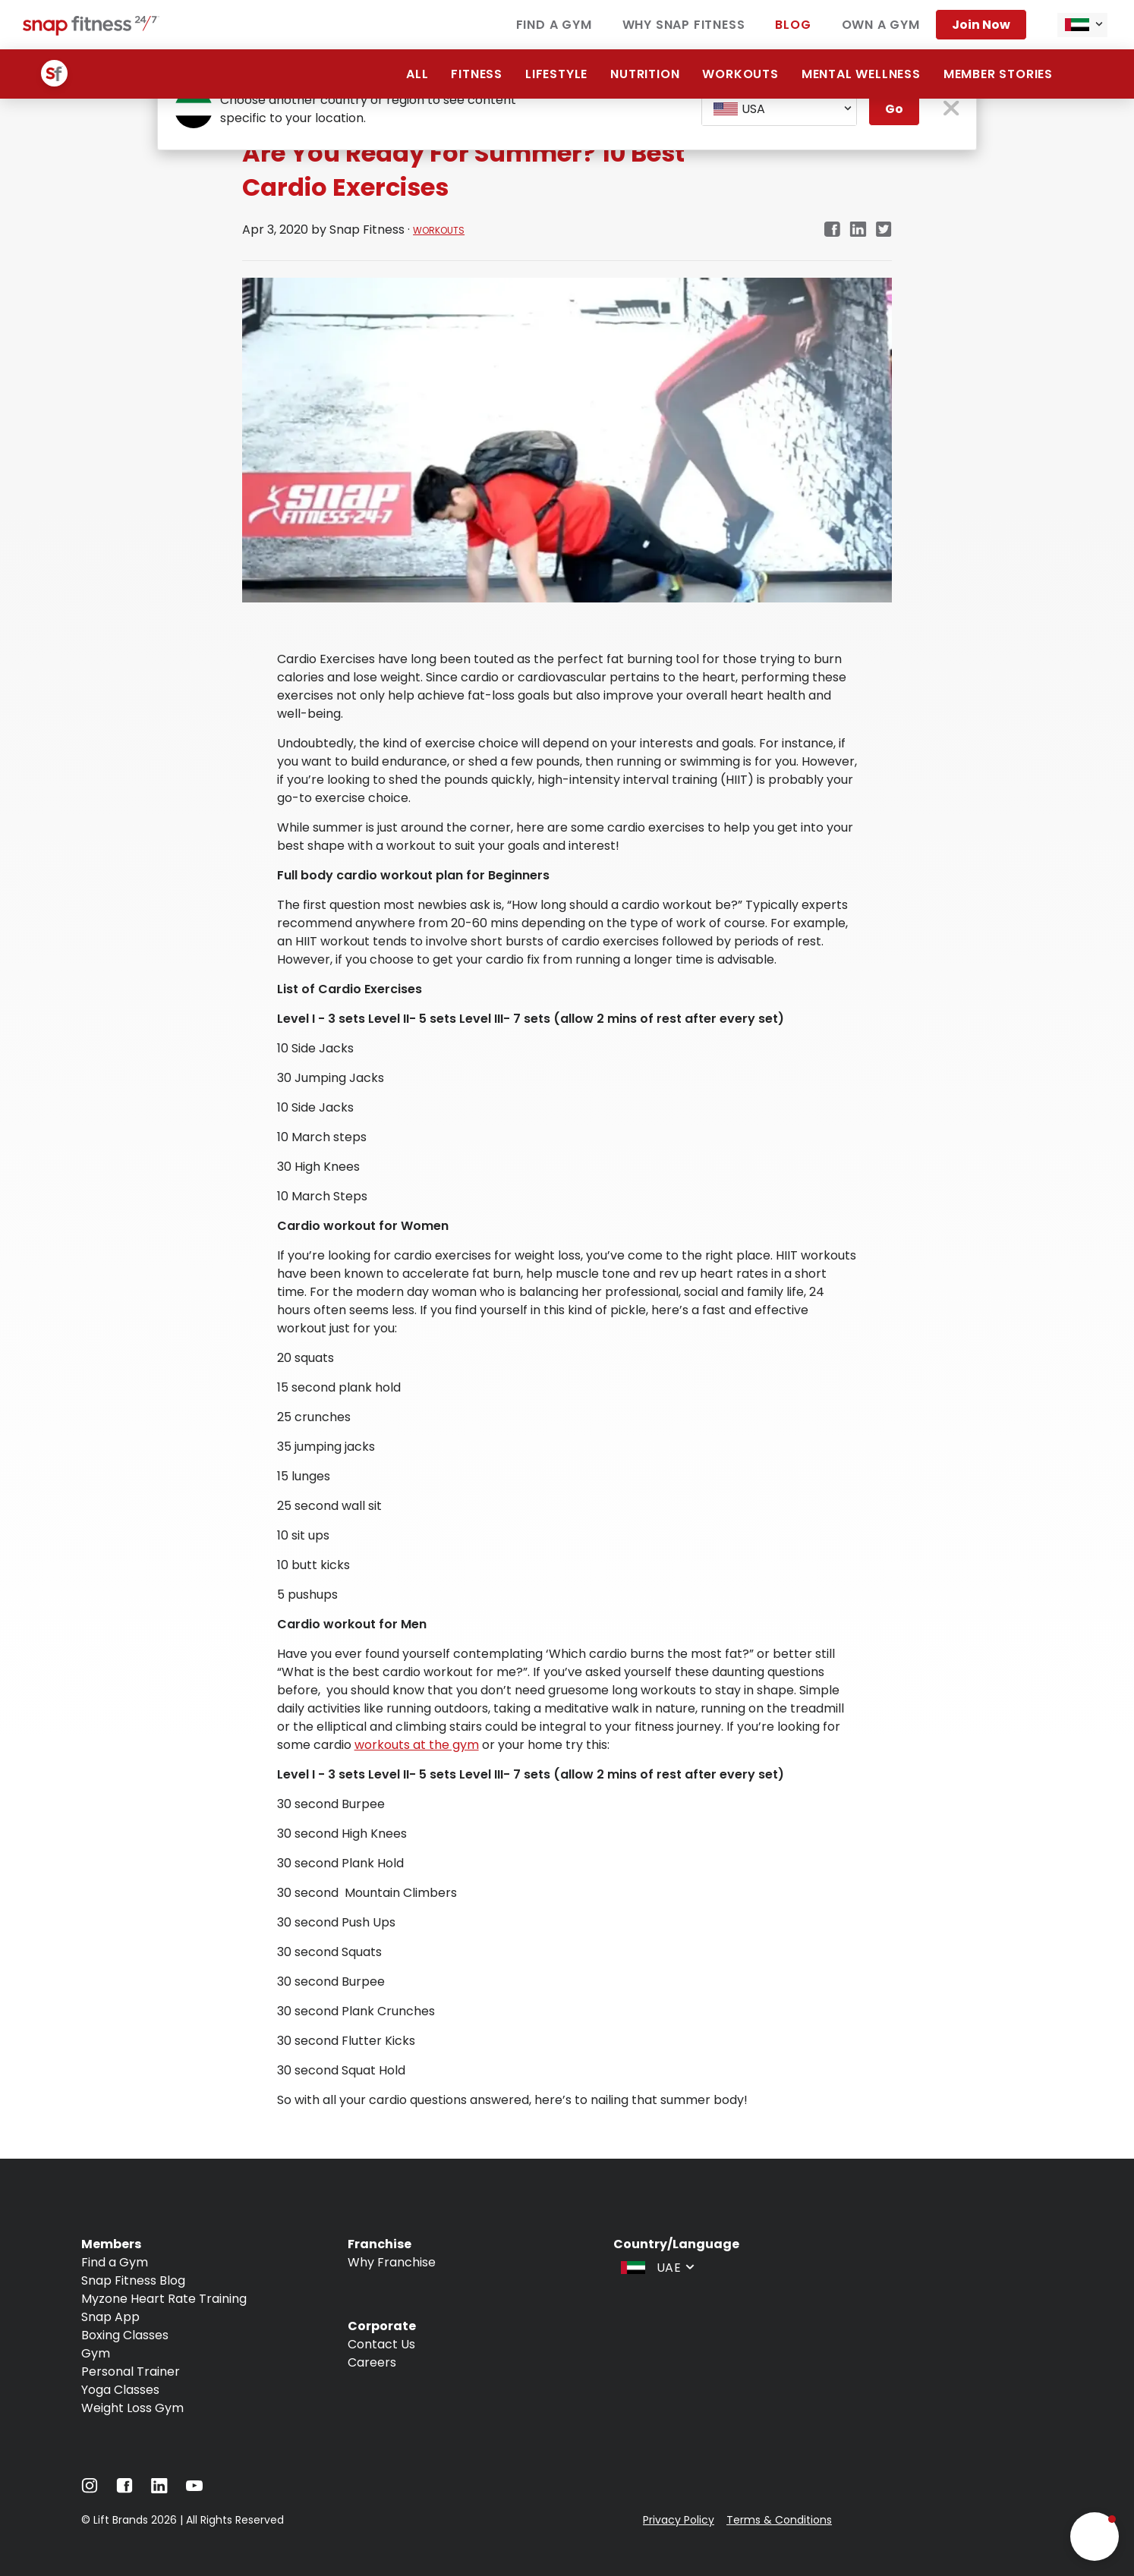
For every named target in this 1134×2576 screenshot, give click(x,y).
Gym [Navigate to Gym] (95, 2353)
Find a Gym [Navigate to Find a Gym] (554, 24)
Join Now (981, 24)
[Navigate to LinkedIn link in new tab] (858, 230)
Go (894, 109)
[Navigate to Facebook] (124, 2489)
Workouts (740, 74)
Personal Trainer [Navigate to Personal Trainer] (130, 2371)
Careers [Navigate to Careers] (372, 2362)
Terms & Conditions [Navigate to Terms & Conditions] (779, 2519)
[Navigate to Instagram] (89, 2489)
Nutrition (644, 74)
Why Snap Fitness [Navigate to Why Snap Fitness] (683, 24)
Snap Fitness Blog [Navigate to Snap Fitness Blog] (133, 2280)
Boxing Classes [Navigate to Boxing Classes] (125, 2335)
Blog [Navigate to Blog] (793, 24)
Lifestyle (556, 74)
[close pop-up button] (951, 109)
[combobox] (1082, 25)
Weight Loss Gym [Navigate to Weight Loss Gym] (132, 2408)
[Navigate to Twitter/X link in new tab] (884, 230)
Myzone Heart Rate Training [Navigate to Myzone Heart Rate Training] (164, 2298)
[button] (1094, 2536)
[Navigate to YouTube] (194, 2489)
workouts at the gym (416, 1745)
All (417, 74)
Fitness (476, 74)
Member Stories (998, 74)
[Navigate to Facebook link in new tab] (832, 230)
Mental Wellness (861, 74)
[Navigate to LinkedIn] (159, 2489)
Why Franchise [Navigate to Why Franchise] (392, 2262)
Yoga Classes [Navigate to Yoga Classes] (120, 2389)
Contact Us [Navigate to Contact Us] (381, 2344)
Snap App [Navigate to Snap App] (110, 2317)
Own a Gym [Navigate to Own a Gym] (881, 24)
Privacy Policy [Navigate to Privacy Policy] (678, 2519)
